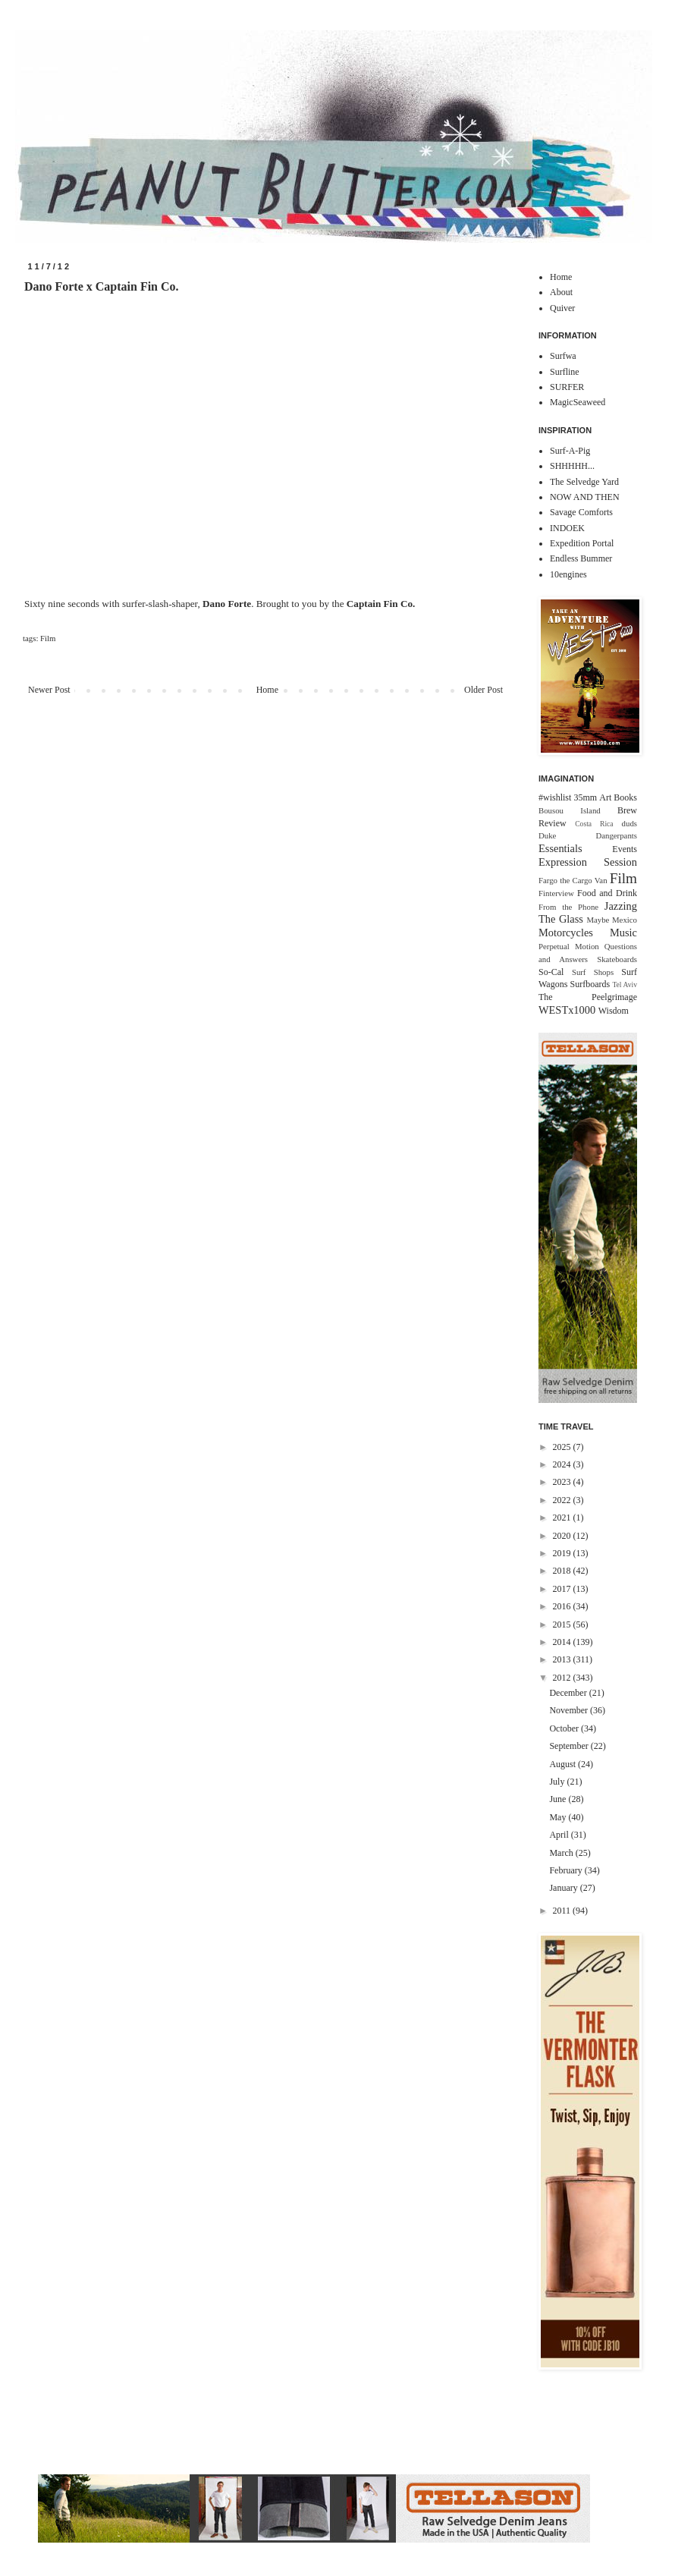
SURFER (567, 387)
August (563, 1764)
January (564, 1887)
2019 (563, 1553)
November (569, 1710)
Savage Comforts (581, 512)
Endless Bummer (581, 558)
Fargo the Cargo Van (573, 880)
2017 (563, 1589)
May (558, 1817)
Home (267, 689)
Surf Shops (593, 972)
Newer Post (49, 689)
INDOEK (567, 528)
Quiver (562, 308)
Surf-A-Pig (570, 450)
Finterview (556, 893)
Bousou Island (569, 810)
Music (623, 932)
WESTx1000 (566, 1010)
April (559, 1834)
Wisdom (613, 1010)
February (566, 1870)
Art (605, 797)
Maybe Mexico (611, 919)
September (569, 1746)
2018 (563, 1570)
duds (629, 823)
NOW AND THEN (585, 497)
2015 (563, 1624)
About (561, 292)
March (562, 1853)
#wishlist (554, 797)
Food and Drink (607, 893)
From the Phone (568, 906)
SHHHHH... (572, 466)
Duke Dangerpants (587, 835)
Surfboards (590, 984)
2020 (563, 1535)
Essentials (560, 848)
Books (625, 797)
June (558, 1799)
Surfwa (563, 356)
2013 (563, 1659)
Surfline (564, 371)
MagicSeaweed (577, 402)
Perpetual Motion (568, 946)
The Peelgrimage (587, 997)
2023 (563, 1482)
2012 (563, 1677)
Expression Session (587, 862)
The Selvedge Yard (584, 482)
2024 (563, 1464)
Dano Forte (226, 603)
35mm (585, 797)
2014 (563, 1642)
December (569, 1692)
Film (47, 638)
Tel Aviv (624, 984)
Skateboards (617, 959)
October (565, 1728)
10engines (568, 574)
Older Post (483, 689)
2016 (563, 1606)
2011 (563, 1910)
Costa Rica (594, 823)
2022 (563, 1500)
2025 (563, 1447)
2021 (563, 1517)
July (558, 1781)
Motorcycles (565, 932)
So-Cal (551, 972)
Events (624, 849)
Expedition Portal (582, 543)
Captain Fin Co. (381, 603)
